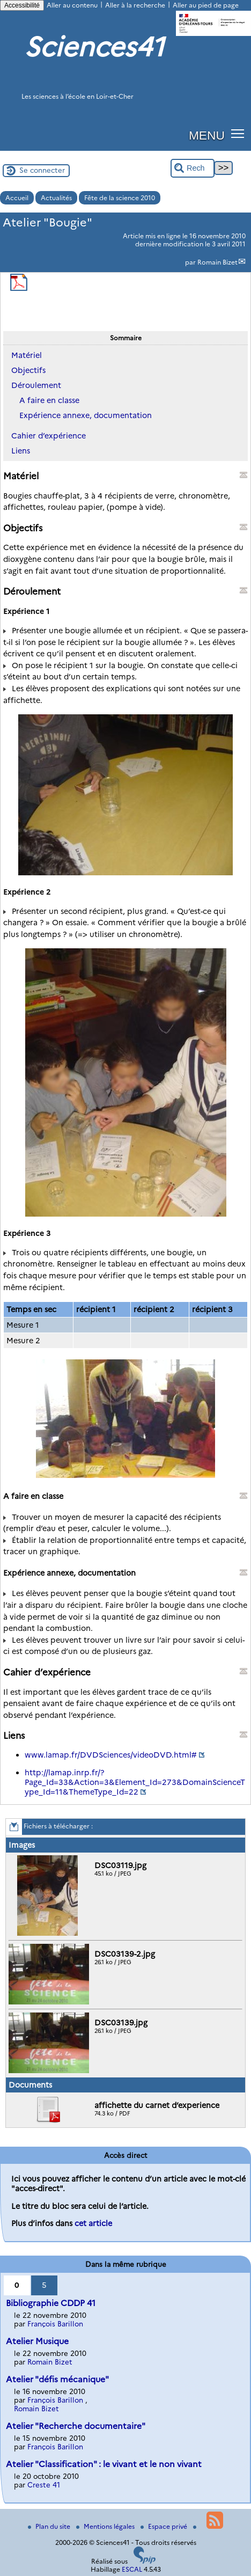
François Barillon (55, 2323)
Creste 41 (43, 2484)
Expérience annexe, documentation (85, 415)
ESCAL (132, 2569)
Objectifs (28, 370)
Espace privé (165, 2526)
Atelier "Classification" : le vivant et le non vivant (104, 2464)
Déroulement (36, 385)
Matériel (26, 355)
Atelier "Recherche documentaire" (75, 2426)
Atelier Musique (37, 2341)
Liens (20, 451)
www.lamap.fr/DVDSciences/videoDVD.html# (111, 1755)
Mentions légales (106, 2526)
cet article (93, 2223)
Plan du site (50, 2526)
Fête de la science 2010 (119, 198)
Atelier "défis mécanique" (57, 2379)
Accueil (16, 198)
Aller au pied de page (206, 5)
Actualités (56, 198)
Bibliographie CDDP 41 (50, 2303)
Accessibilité (22, 5)
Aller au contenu (72, 5)
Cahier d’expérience (48, 436)
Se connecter (42, 170)
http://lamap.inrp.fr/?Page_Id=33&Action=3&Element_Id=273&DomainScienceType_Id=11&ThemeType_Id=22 (135, 1782)
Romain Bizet (217, 262)
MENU (207, 135)
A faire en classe (49, 400)
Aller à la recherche (135, 5)
